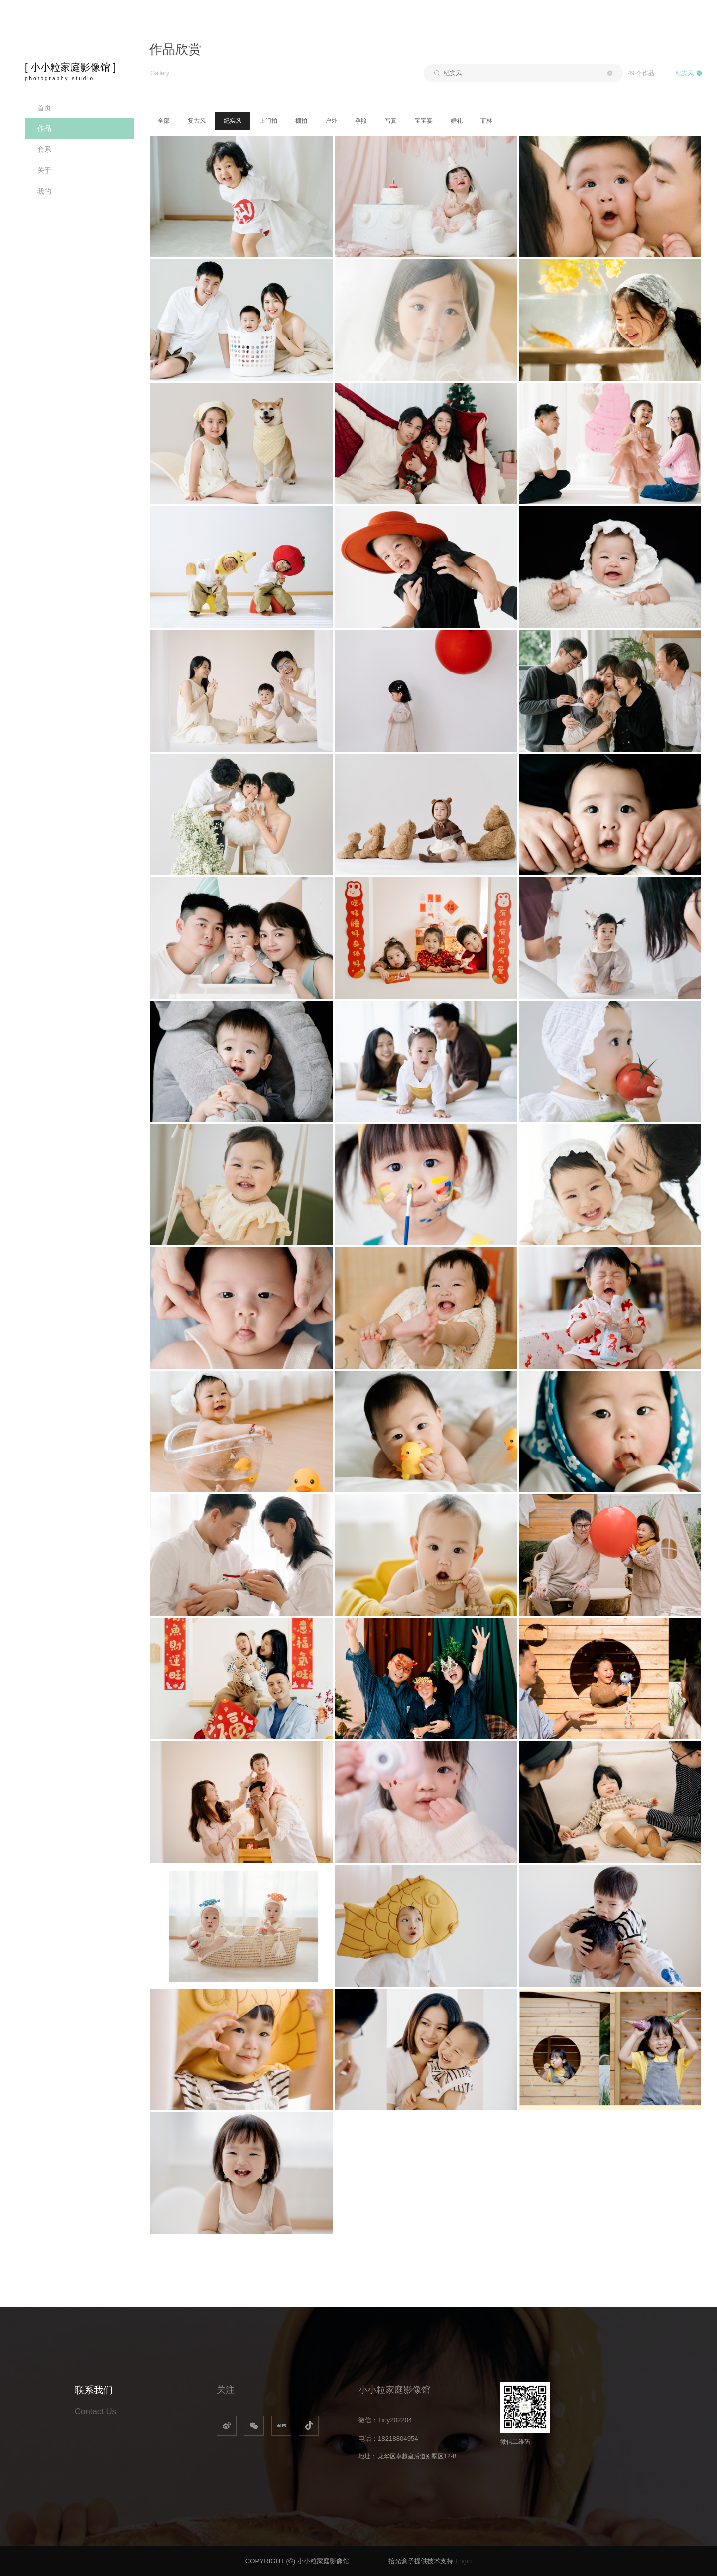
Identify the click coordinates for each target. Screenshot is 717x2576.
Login (464, 2561)
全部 (164, 120)
